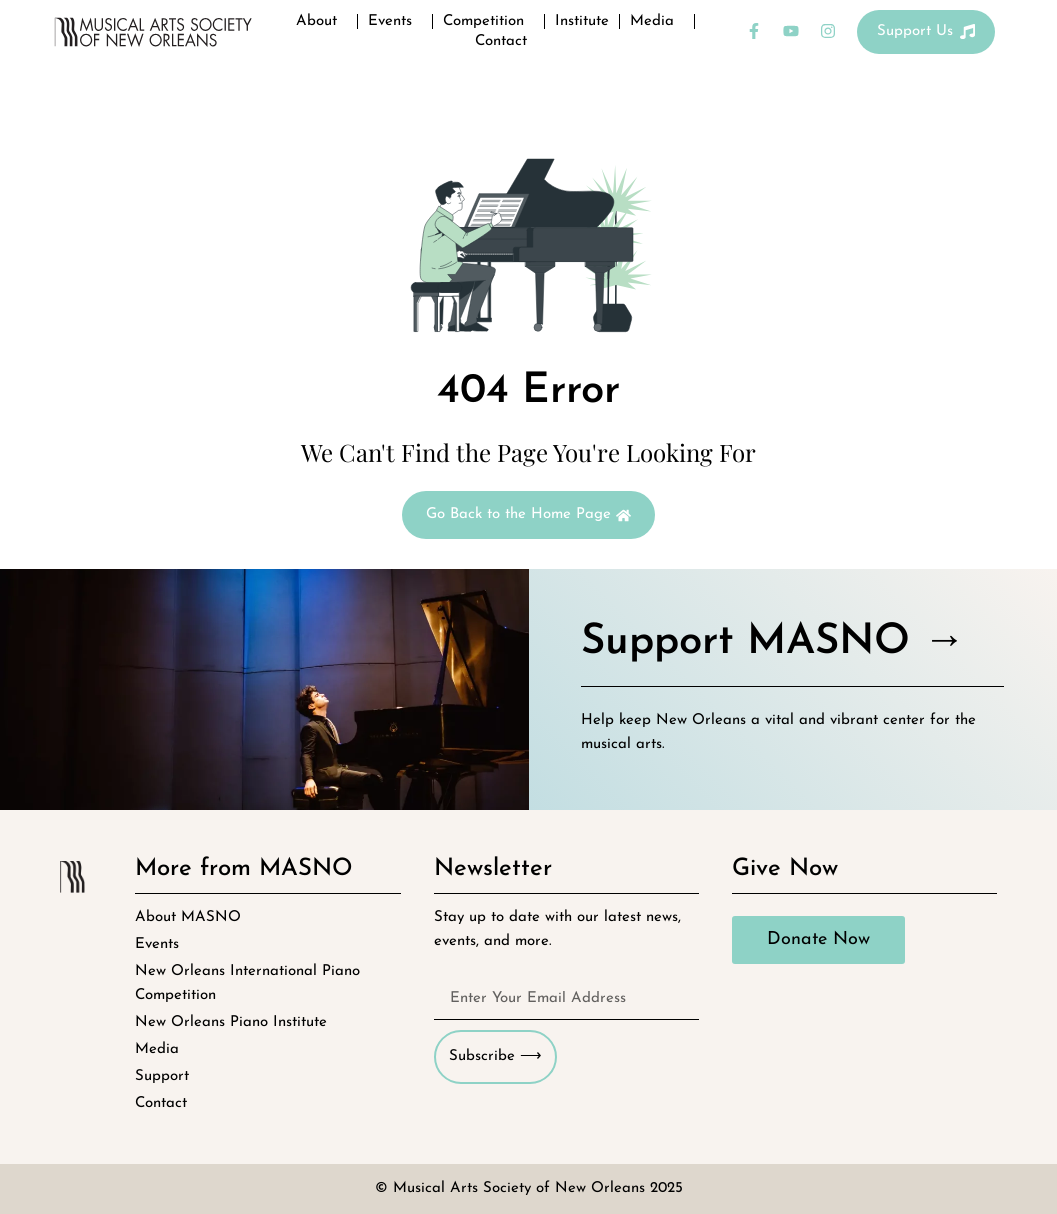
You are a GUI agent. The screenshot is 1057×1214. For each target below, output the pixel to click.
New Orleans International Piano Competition (247, 983)
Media (657, 22)
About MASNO (188, 917)
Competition (488, 22)
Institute (582, 21)
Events (395, 22)
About (321, 22)
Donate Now (818, 939)
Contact (501, 41)
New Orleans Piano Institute (231, 1022)
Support (162, 1076)
